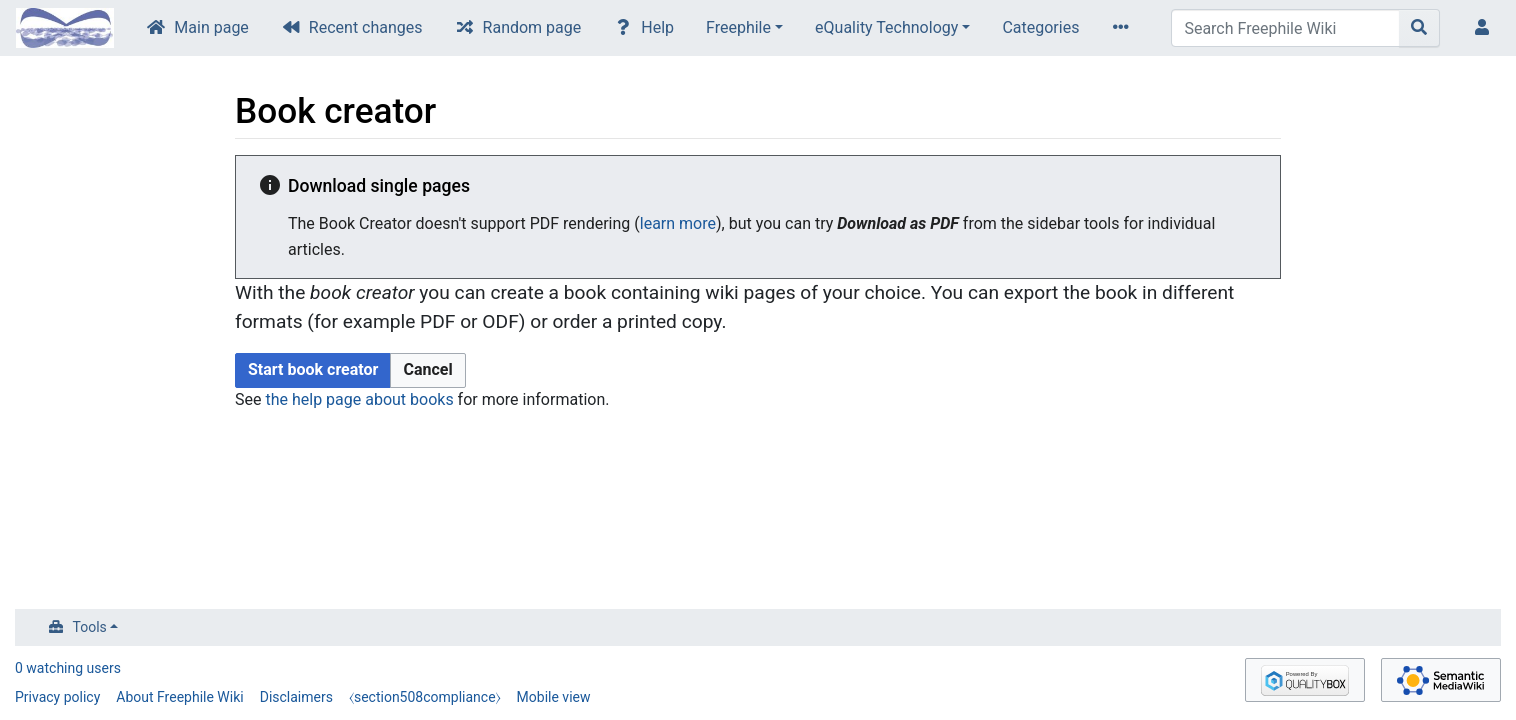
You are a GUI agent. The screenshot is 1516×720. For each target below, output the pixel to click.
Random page (532, 27)
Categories (1040, 27)
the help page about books (359, 399)
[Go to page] (1419, 28)
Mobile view (554, 697)
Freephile (738, 27)
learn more (678, 223)
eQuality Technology (886, 27)
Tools (90, 627)
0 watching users (68, 668)
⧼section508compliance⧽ (425, 697)
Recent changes (366, 27)
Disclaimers (296, 697)
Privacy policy (57, 697)
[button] (427, 370)
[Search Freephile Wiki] (1285, 28)
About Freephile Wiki (179, 697)
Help (657, 27)
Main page (211, 27)
